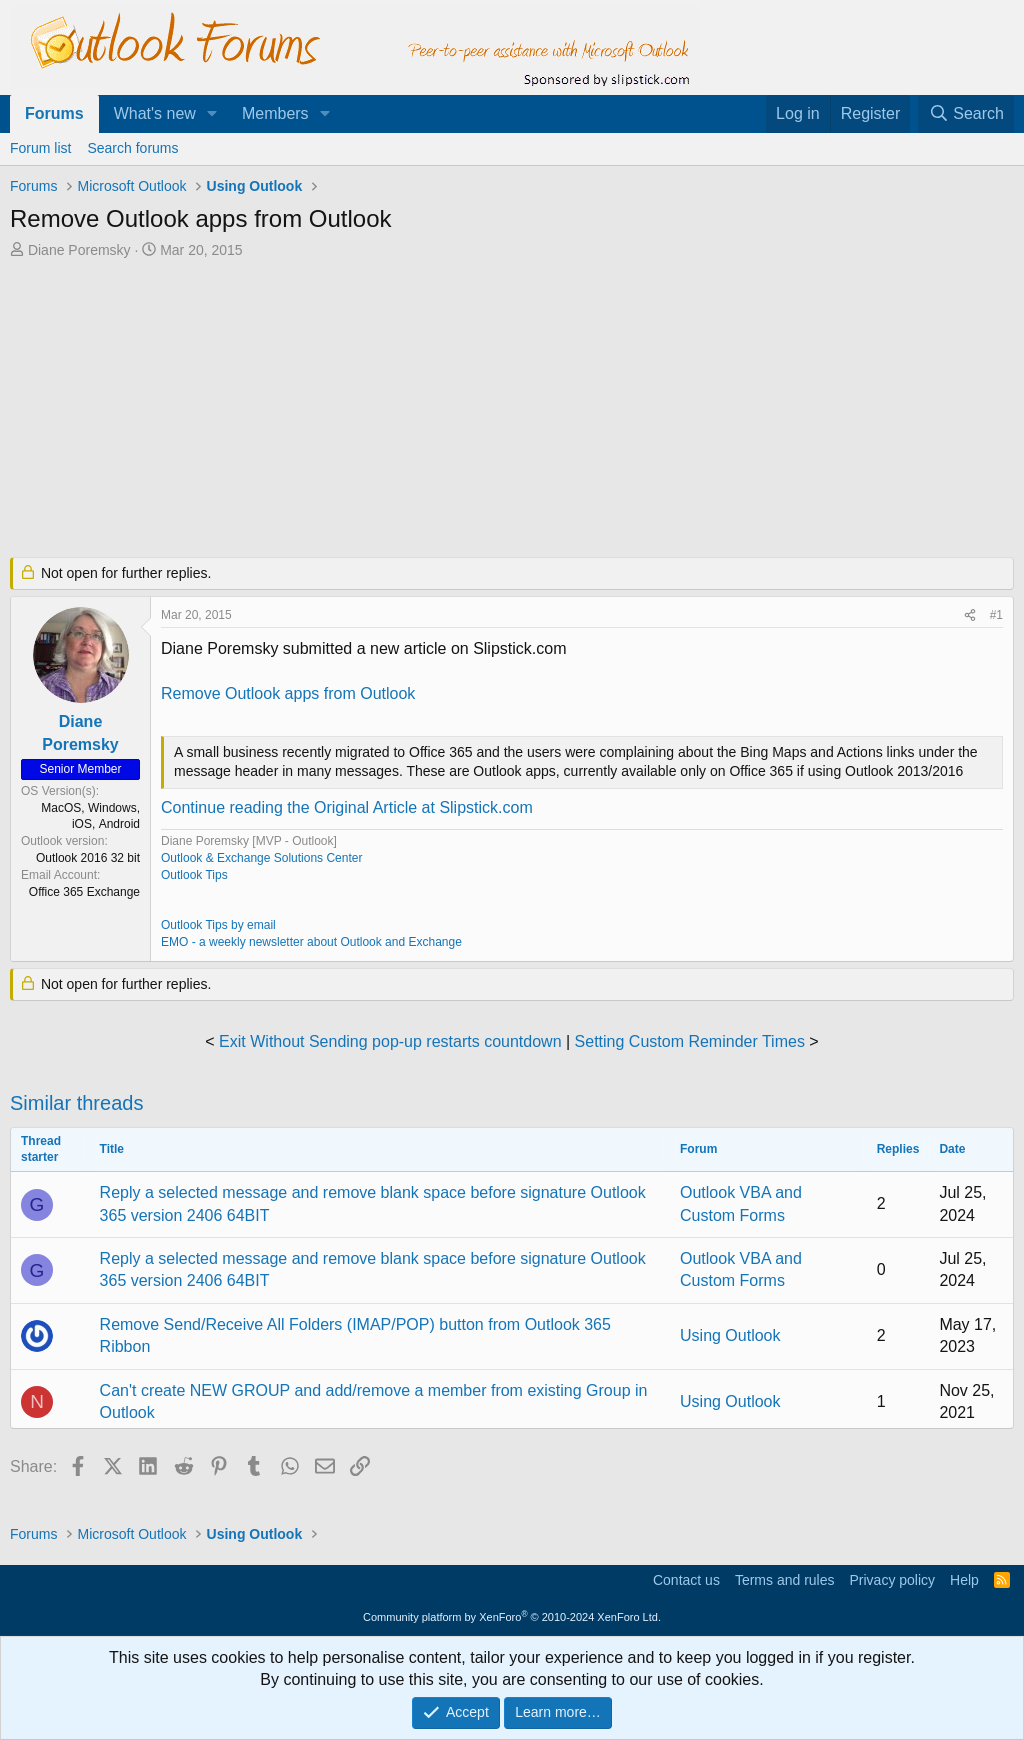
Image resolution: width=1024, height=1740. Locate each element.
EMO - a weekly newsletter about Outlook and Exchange (311, 942)
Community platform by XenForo (512, 1617)
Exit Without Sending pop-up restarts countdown (390, 1041)
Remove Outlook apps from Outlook (288, 693)
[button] (212, 114)
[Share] (970, 615)
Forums (54, 113)
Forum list (40, 148)
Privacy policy (892, 1580)
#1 (996, 615)
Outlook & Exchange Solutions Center (261, 858)
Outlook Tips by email (218, 925)
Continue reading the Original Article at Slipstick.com (347, 807)
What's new (155, 113)
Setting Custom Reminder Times (690, 1041)
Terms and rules (785, 1580)
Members (275, 113)
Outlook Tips (194, 875)
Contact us (686, 1580)
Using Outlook (730, 1335)
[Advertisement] (495, 410)
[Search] (966, 114)
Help (964, 1580)
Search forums (132, 148)
